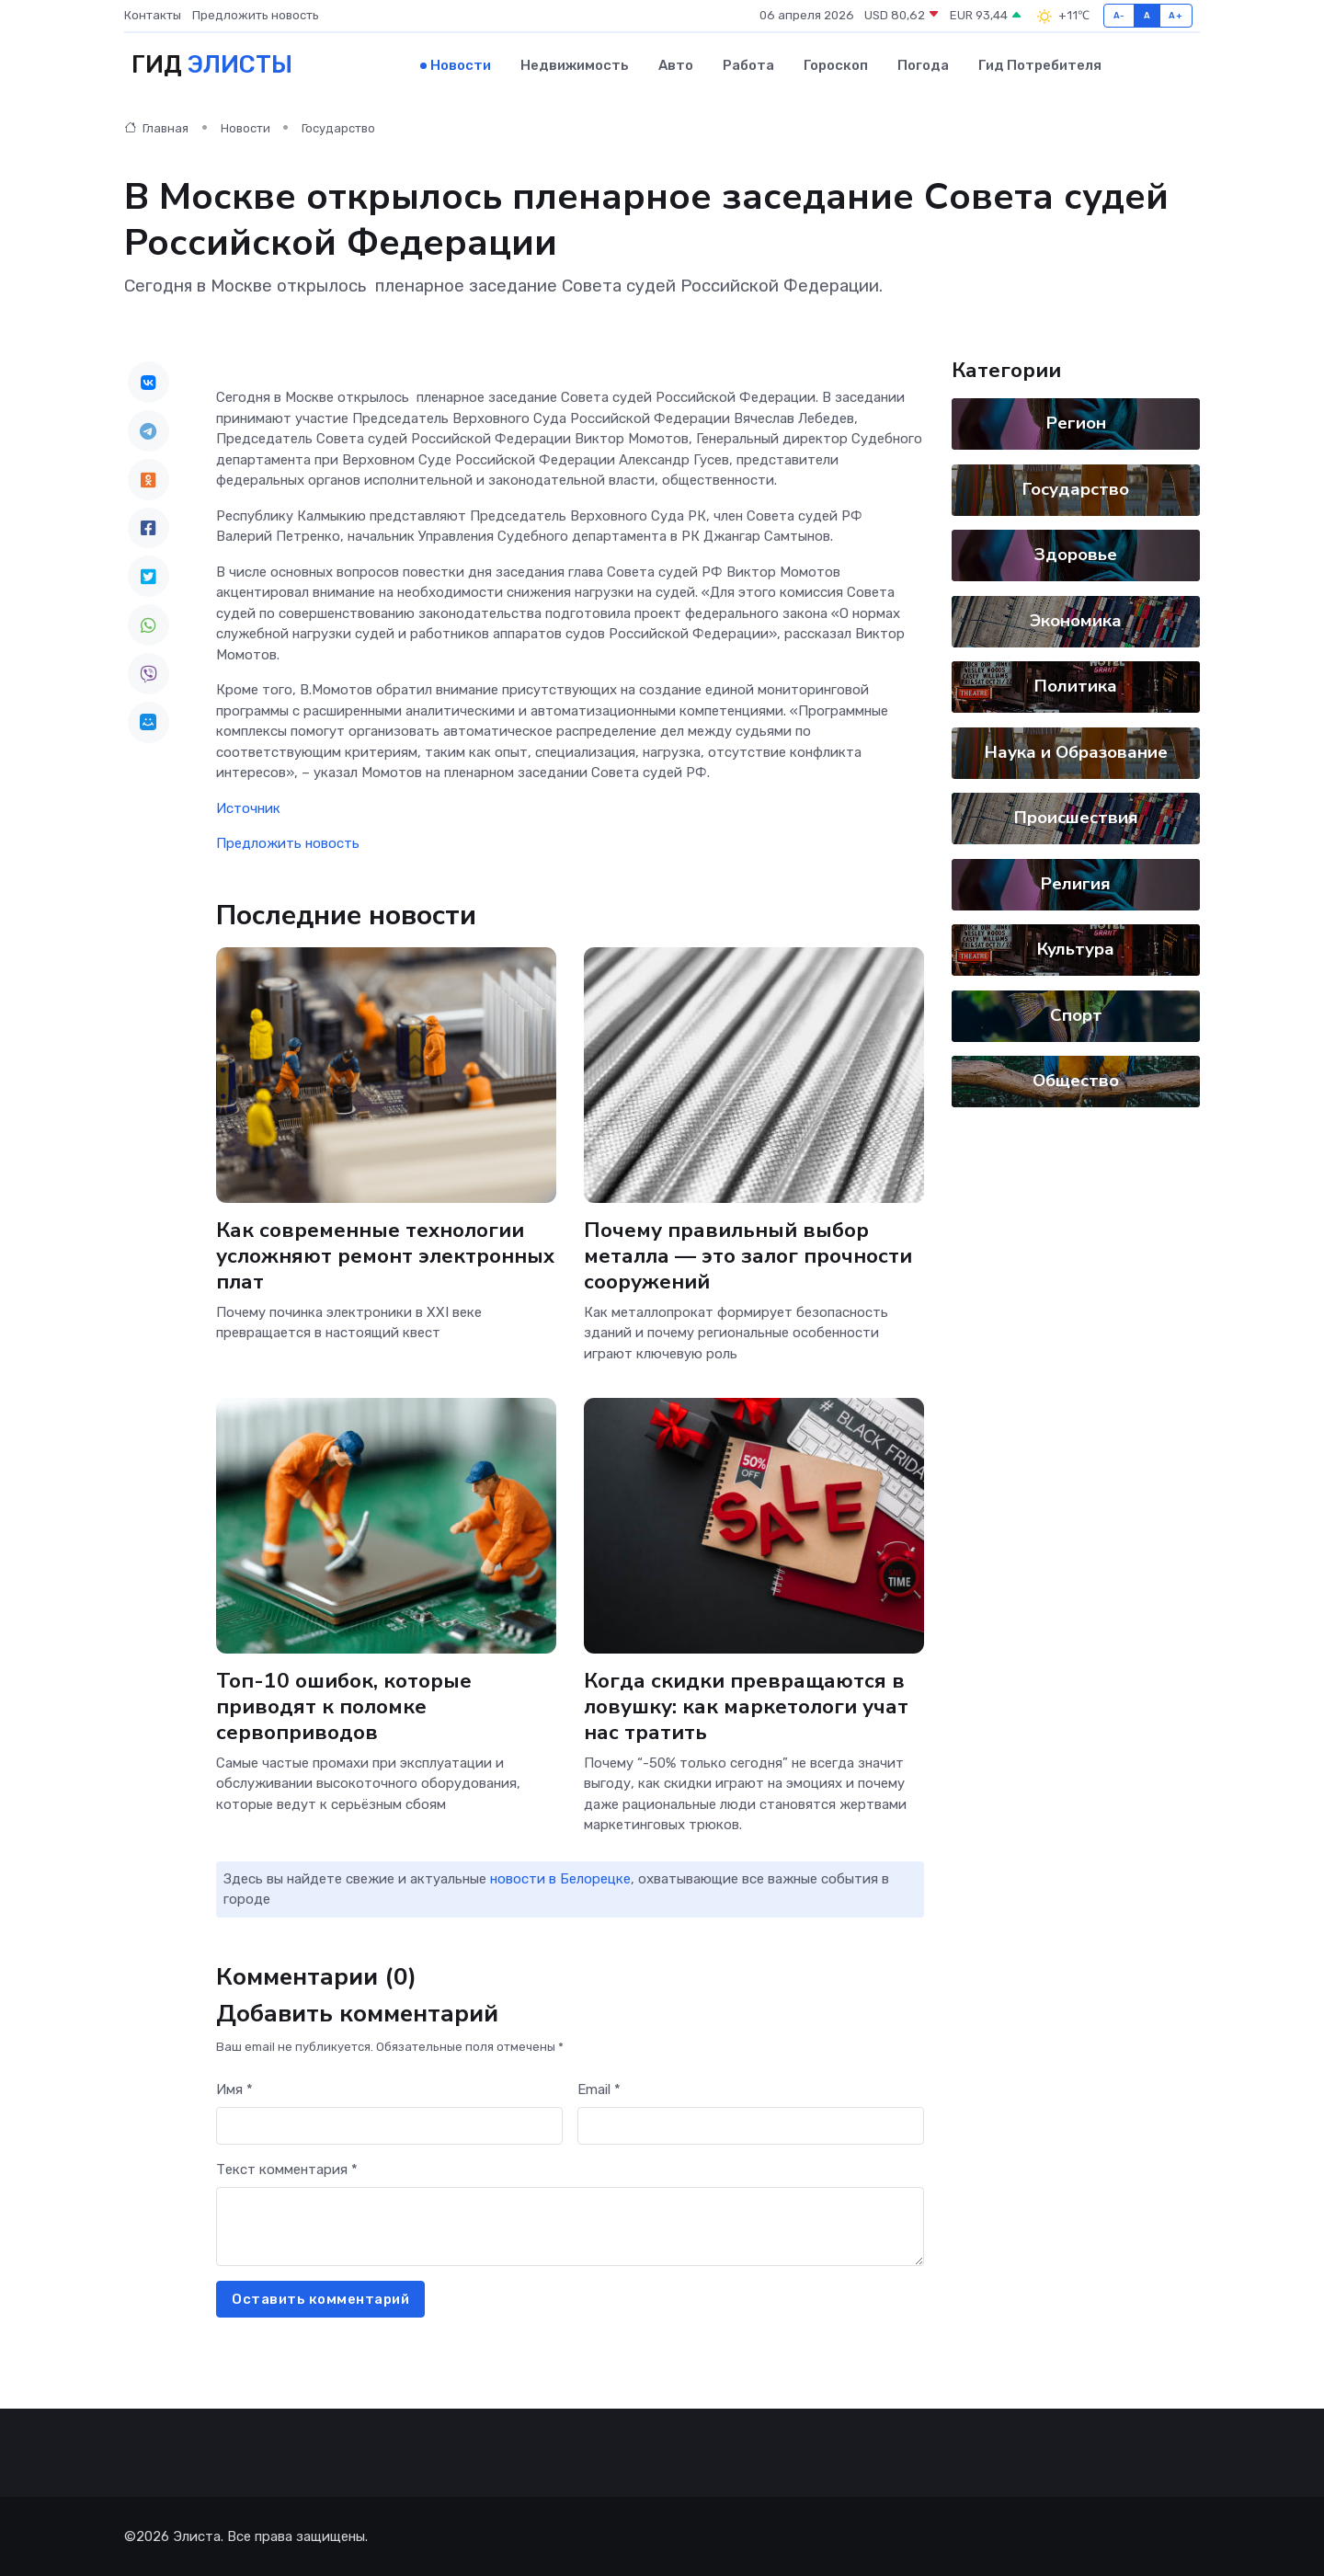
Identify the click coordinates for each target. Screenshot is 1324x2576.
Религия (1076, 884)
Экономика (1076, 621)
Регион (1076, 423)
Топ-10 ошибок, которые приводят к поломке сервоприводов (344, 1706)
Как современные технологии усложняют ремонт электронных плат (385, 1256)
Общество (1076, 1081)
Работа (748, 65)
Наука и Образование (1076, 752)
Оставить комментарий (320, 2299)
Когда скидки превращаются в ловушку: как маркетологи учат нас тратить (746, 1706)
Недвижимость (574, 65)
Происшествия (1076, 818)
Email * (599, 2089)
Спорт (1076, 1015)
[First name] (389, 2126)
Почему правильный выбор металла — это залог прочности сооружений (748, 1256)
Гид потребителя (1039, 65)
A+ (1175, 15)
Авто (675, 65)
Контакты (152, 15)
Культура (1075, 949)
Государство (338, 128)
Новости (460, 65)
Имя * (234, 2089)
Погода (923, 65)
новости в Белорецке (560, 1879)
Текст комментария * (287, 2169)
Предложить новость (255, 15)
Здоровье (1075, 555)
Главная (156, 128)
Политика (1075, 686)
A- (1119, 15)
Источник (248, 808)
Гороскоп (836, 65)
